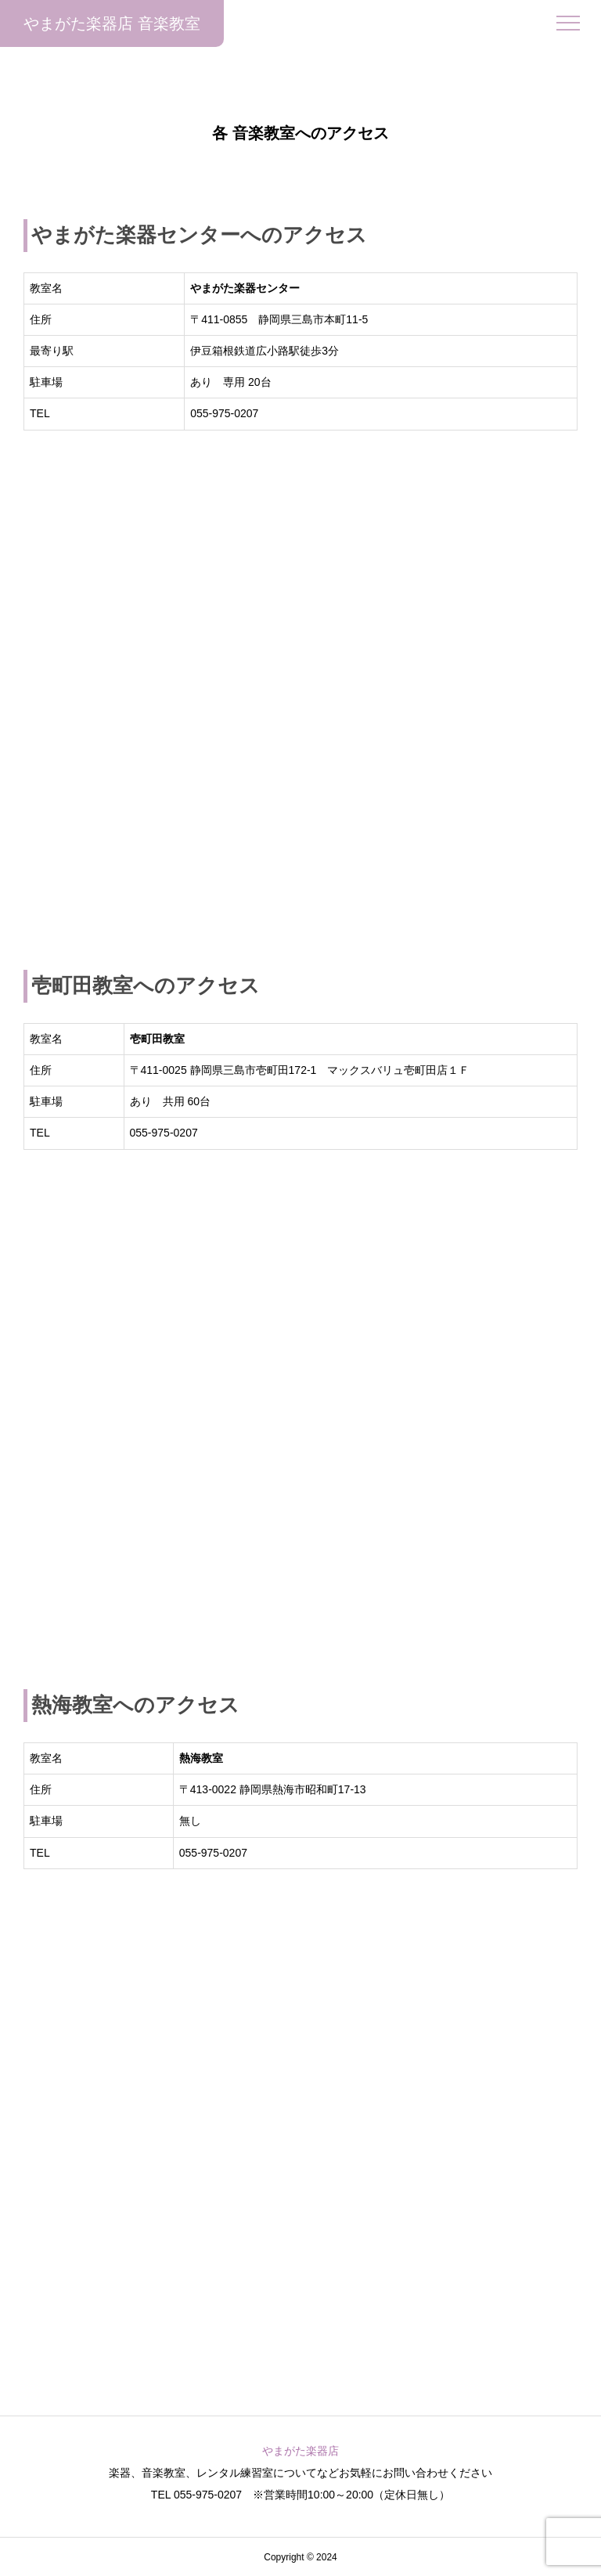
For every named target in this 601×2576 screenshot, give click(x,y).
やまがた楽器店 (300, 2450)
